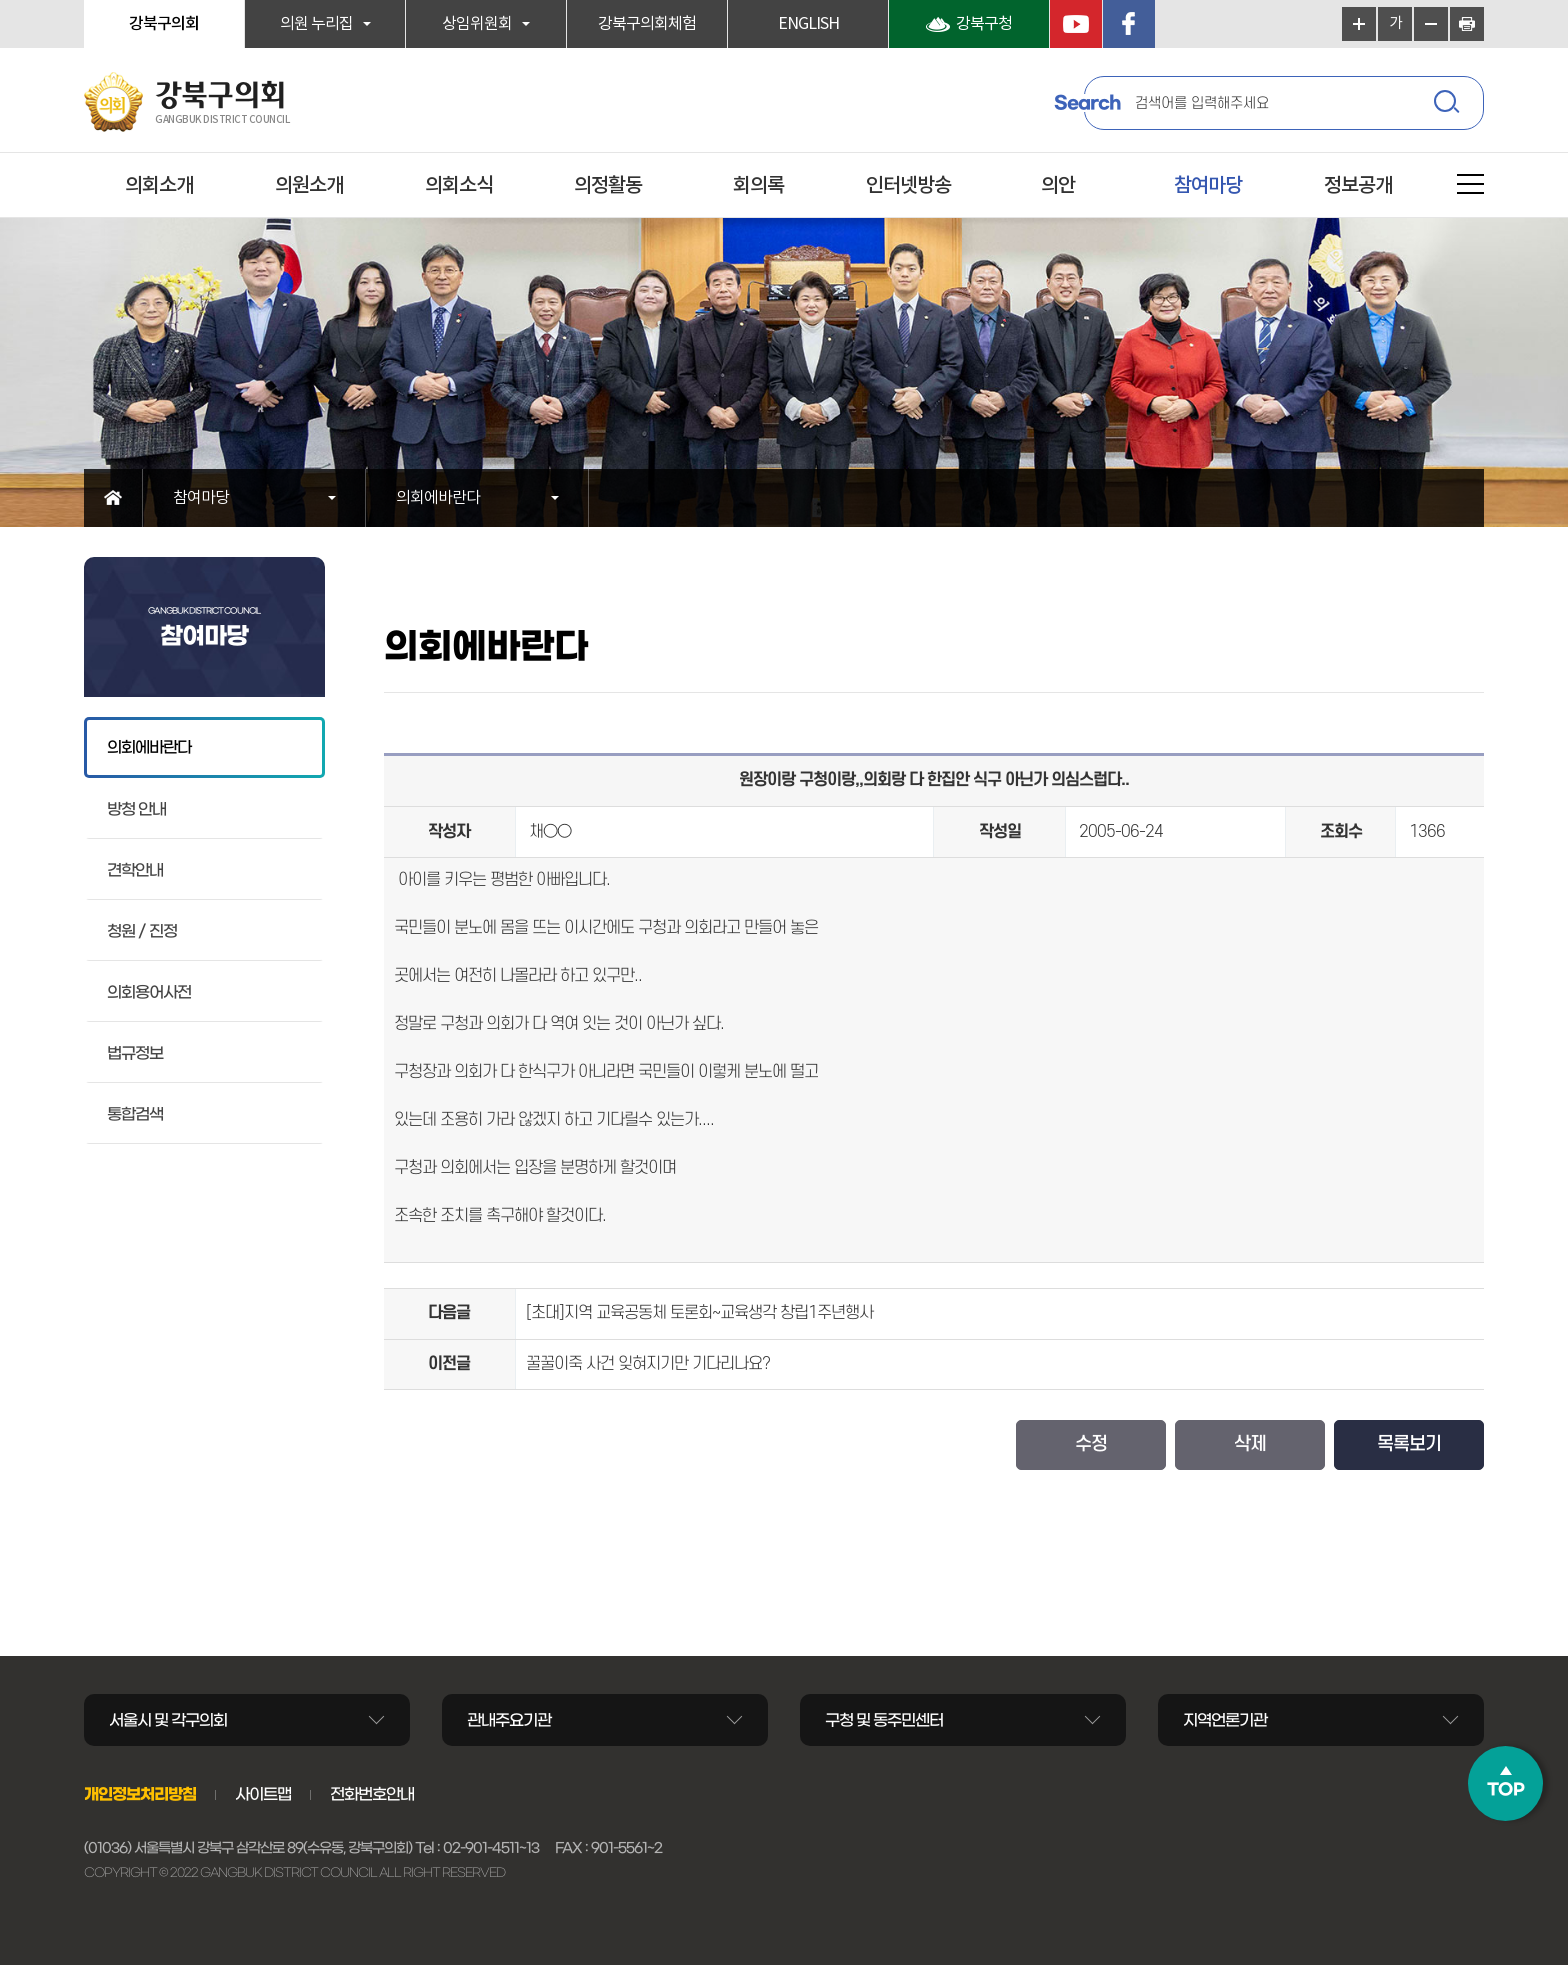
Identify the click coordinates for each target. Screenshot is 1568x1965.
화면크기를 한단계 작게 (1431, 24)
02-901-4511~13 (491, 1848)
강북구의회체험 (647, 24)
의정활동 (608, 186)
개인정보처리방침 (140, 1794)
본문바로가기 (0, 0)
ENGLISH (808, 24)
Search (1087, 103)
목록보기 (1409, 1444)
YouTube (1076, 24)
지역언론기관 (1225, 1720)
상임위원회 (477, 24)
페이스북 (1129, 24)
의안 (1058, 186)
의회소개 (159, 186)
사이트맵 (263, 1794)
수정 (1091, 1444)
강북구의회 (164, 24)
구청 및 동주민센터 (884, 1720)
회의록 (758, 186)
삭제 (1250, 1444)
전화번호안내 (372, 1794)
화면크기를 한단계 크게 (1359, 24)
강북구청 (984, 24)
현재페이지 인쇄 (1467, 24)
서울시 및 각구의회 (168, 1720)
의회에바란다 (438, 498)
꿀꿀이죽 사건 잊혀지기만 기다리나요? (648, 1364)
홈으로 (113, 498)
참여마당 (1208, 186)
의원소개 (309, 186)
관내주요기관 (509, 1720)
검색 (1449, 105)
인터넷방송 (908, 186)
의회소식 (459, 186)
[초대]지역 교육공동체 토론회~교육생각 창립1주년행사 (699, 1313)
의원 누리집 (316, 24)
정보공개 (1358, 186)
